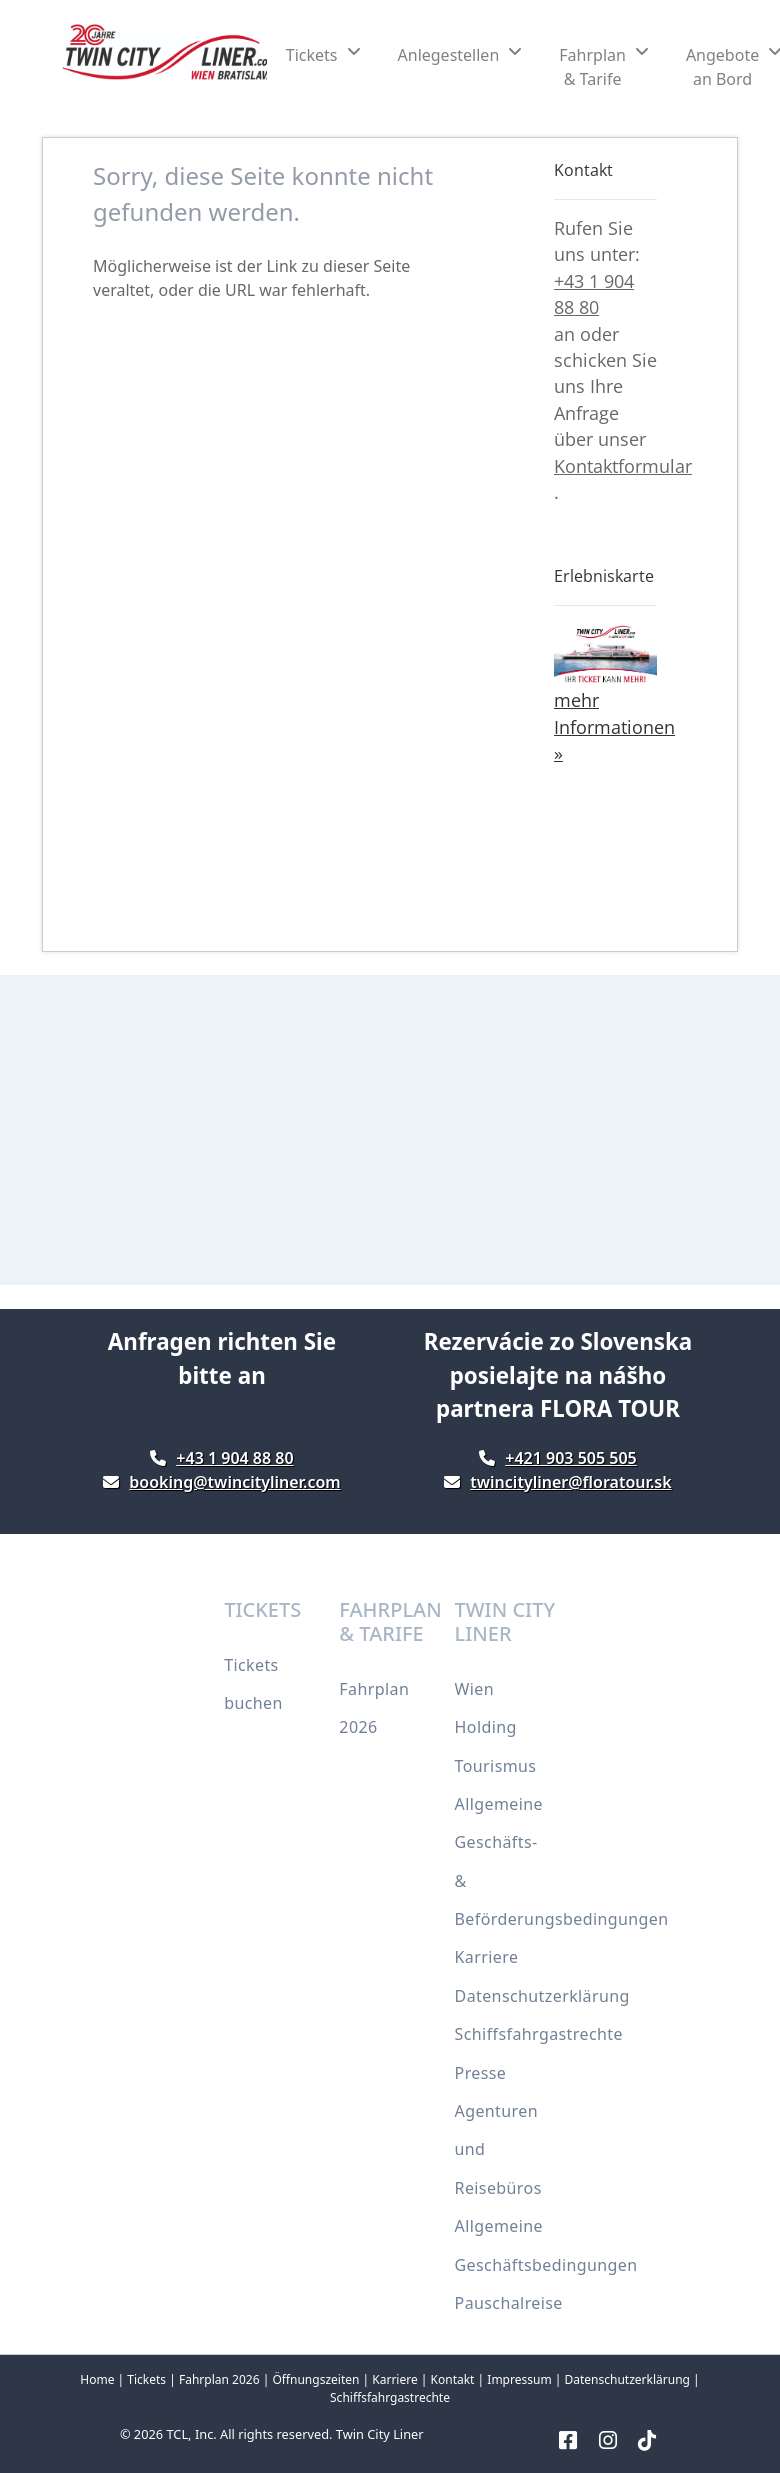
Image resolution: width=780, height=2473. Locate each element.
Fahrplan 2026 (219, 2379)
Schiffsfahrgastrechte (539, 2034)
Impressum (519, 2379)
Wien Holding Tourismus (496, 1727)
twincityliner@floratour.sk (570, 1482)
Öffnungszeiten (315, 2379)
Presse (481, 2073)
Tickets (146, 2379)
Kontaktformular (623, 466)
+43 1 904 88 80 (234, 1458)
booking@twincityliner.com (234, 1482)
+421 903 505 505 (570, 1458)
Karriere (487, 1957)
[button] (323, 55)
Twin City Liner (380, 2434)
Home (97, 2379)
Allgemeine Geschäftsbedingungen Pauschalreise (546, 2264)
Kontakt (453, 2379)
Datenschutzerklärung (542, 1996)
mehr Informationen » (614, 726)
